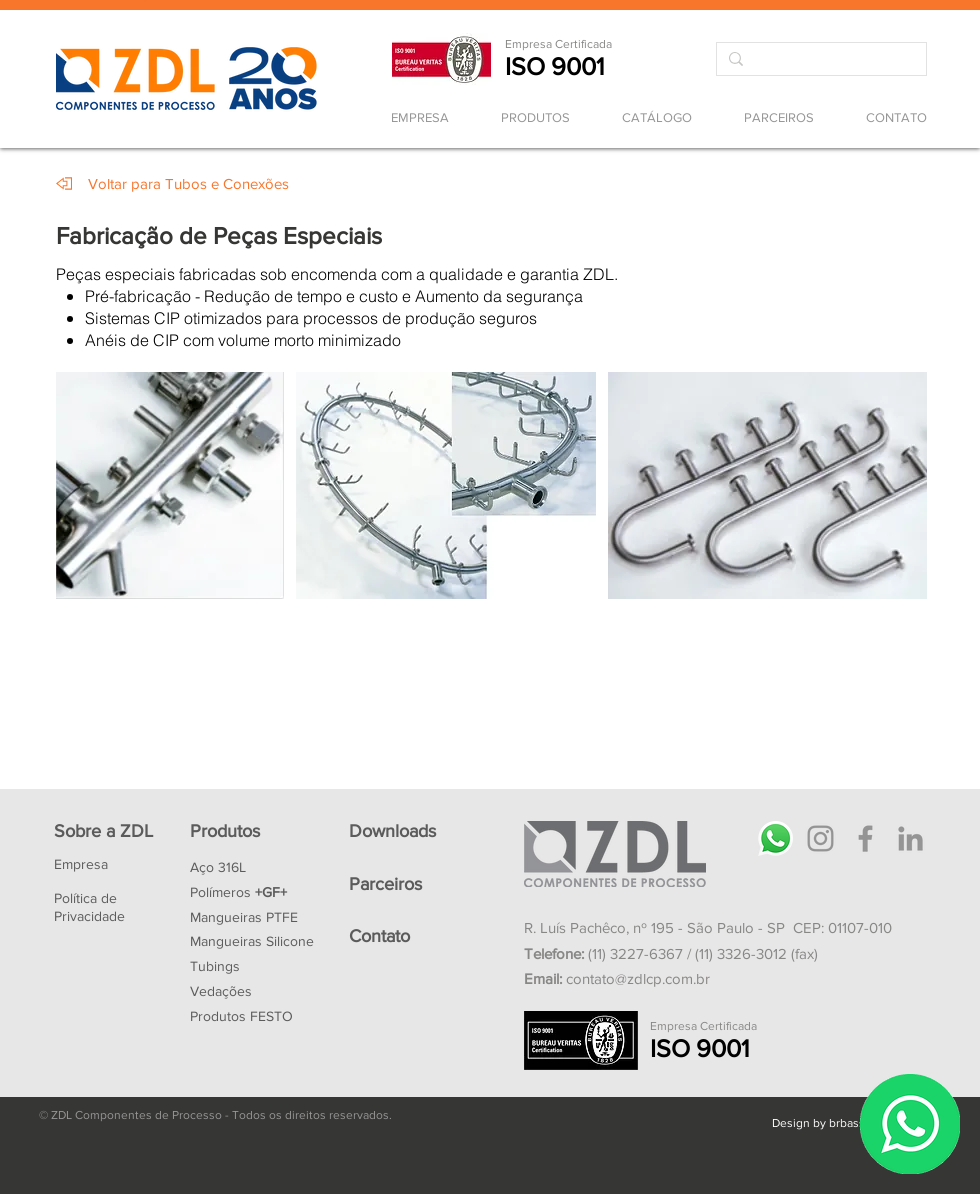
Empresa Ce (537, 44)
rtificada (591, 44)
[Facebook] (865, 838)
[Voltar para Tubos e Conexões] (188, 183)
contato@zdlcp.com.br (638, 978)
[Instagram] (820, 838)
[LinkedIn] (910, 838)
